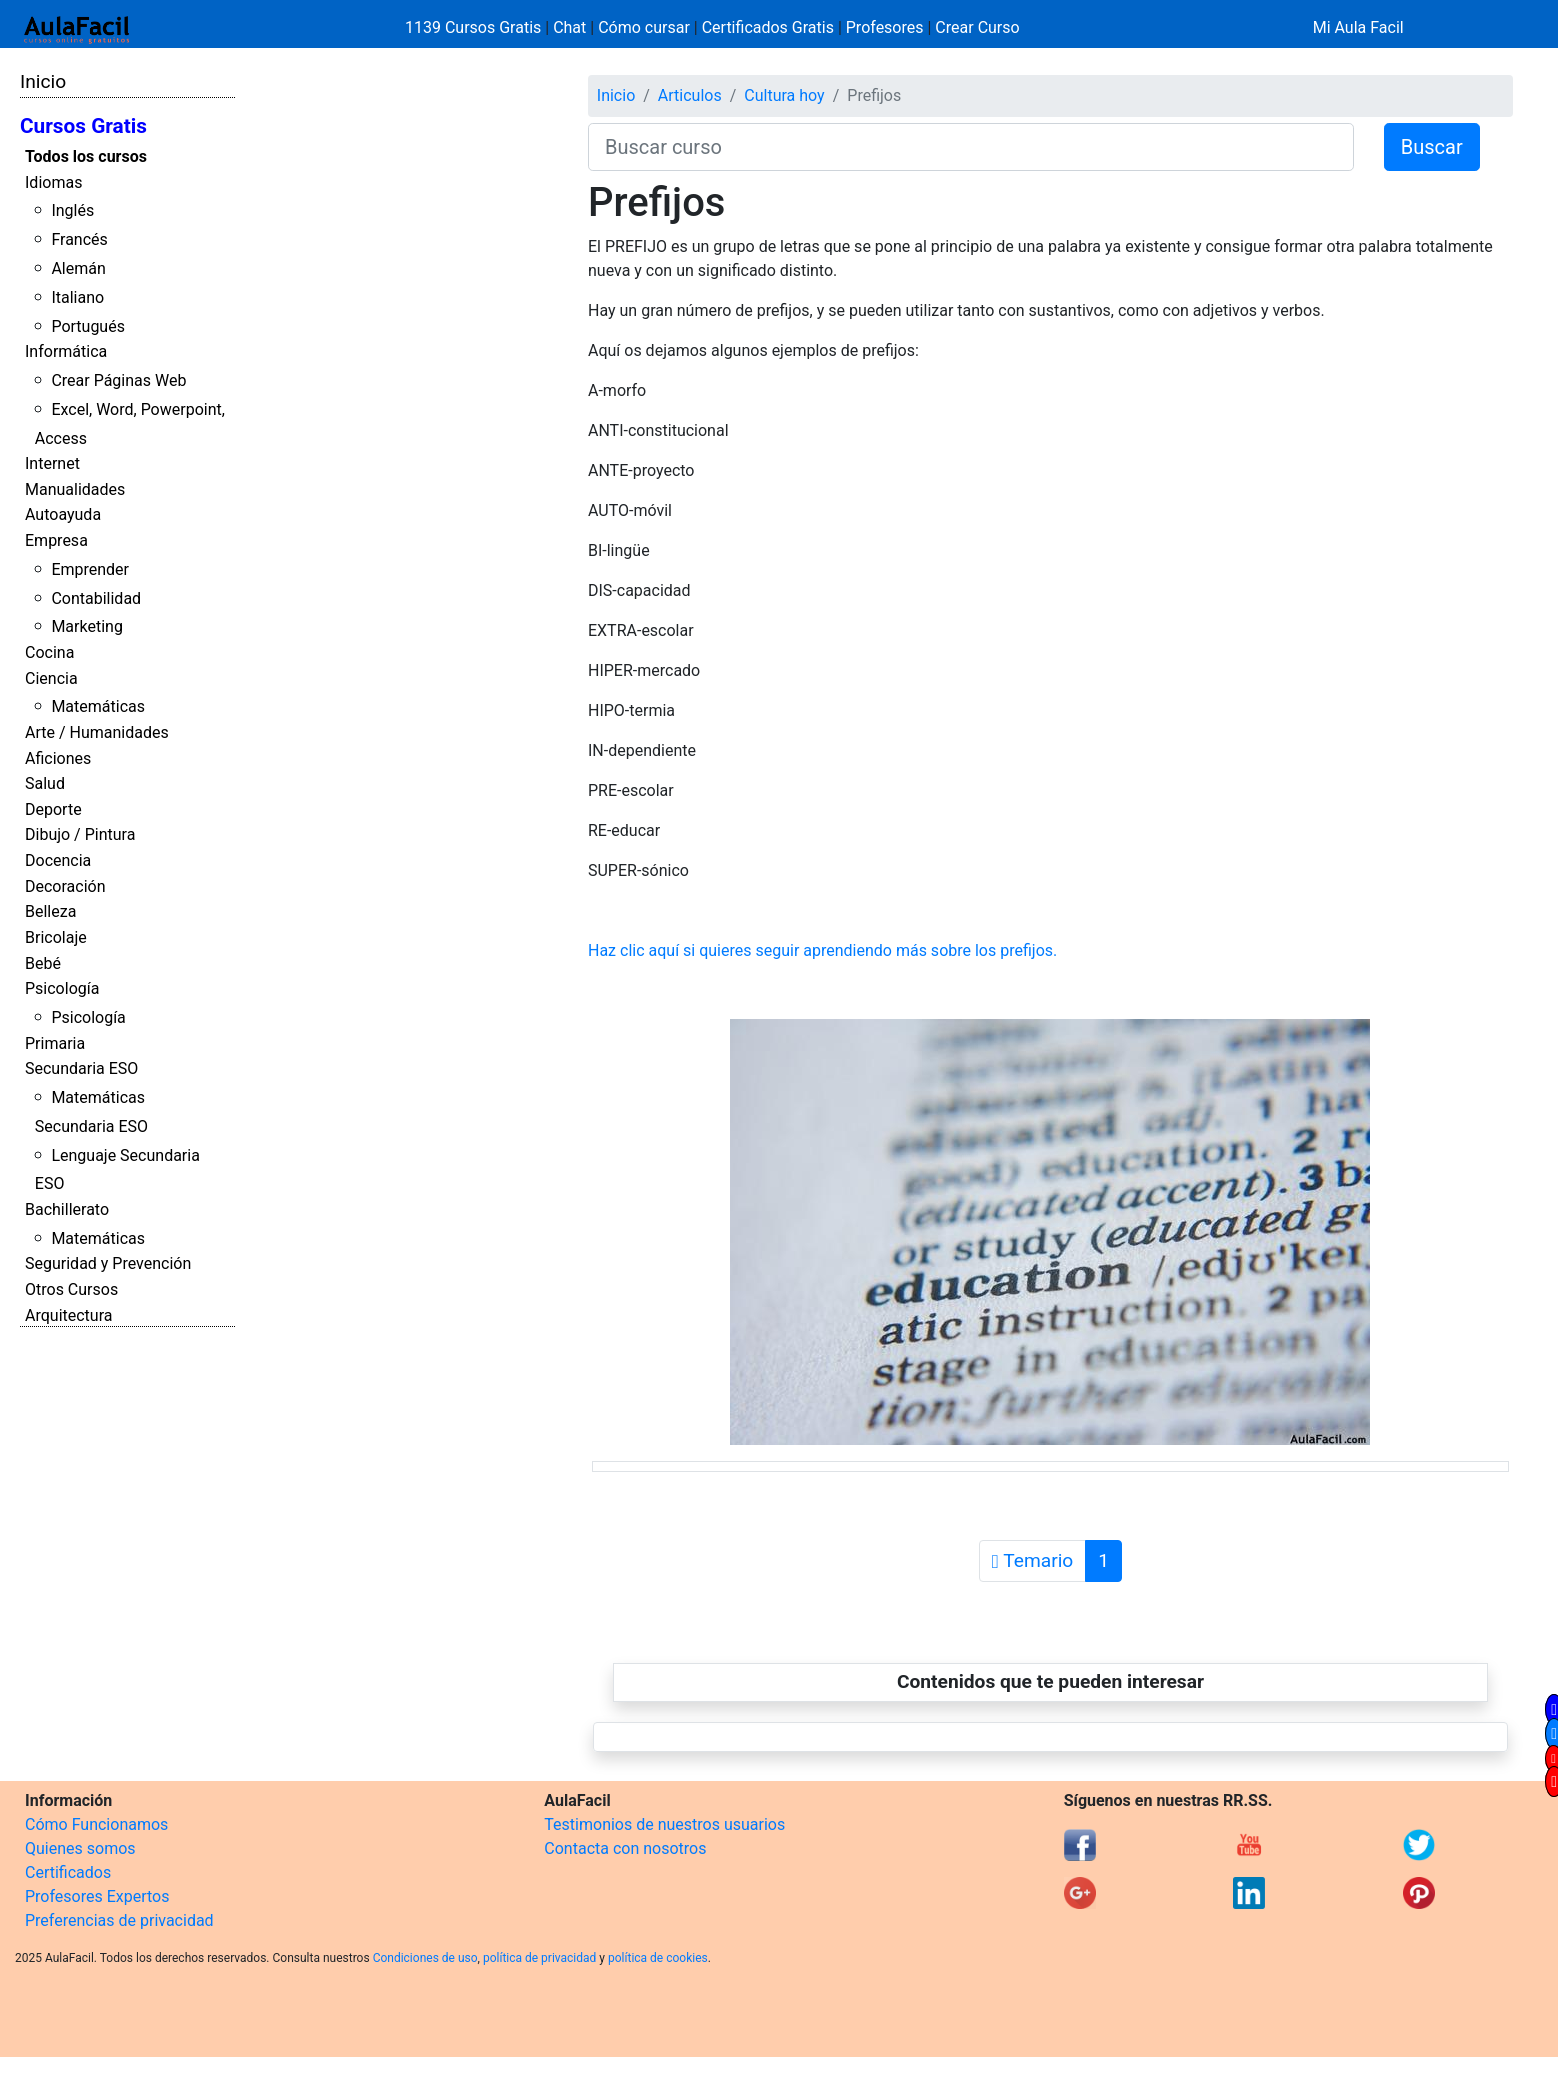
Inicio (43, 81)
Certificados (68, 1872)
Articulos (690, 95)
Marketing (86, 626)
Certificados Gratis (768, 27)
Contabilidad (96, 598)
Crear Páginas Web (118, 380)
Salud (45, 783)
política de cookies (658, 1958)
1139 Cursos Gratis (475, 27)
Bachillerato (67, 1209)
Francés (79, 239)
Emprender (90, 569)
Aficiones (58, 758)
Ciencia (51, 678)
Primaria (55, 1043)
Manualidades (75, 489)
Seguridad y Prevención (108, 1263)
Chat (569, 27)
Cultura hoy (784, 95)
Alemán (78, 268)
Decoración (65, 886)
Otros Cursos (71, 1289)
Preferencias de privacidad (119, 1920)
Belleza (50, 911)
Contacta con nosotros (625, 1848)
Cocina (49, 652)
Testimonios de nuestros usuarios (664, 1824)
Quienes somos (80, 1848)
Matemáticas (98, 706)
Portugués (88, 326)
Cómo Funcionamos (96, 1824)
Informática (66, 351)
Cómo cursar (644, 27)
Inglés (72, 210)
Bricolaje (56, 937)
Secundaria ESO (81, 1068)
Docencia (58, 860)
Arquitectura (68, 1315)
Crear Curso (977, 27)
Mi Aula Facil (1358, 27)
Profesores (885, 27)
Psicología (62, 988)
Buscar (1432, 147)
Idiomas (53, 182)
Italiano (77, 297)
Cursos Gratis (83, 126)
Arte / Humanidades (97, 732)
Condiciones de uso (425, 1958)
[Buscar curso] (971, 147)
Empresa (56, 540)
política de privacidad (539, 1958)
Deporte (53, 809)
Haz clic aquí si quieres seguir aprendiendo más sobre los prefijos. (822, 950)
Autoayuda (63, 514)
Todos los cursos (86, 156)
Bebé (43, 963)
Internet (52, 463)
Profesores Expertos (97, 1896)
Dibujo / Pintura (80, 834)
